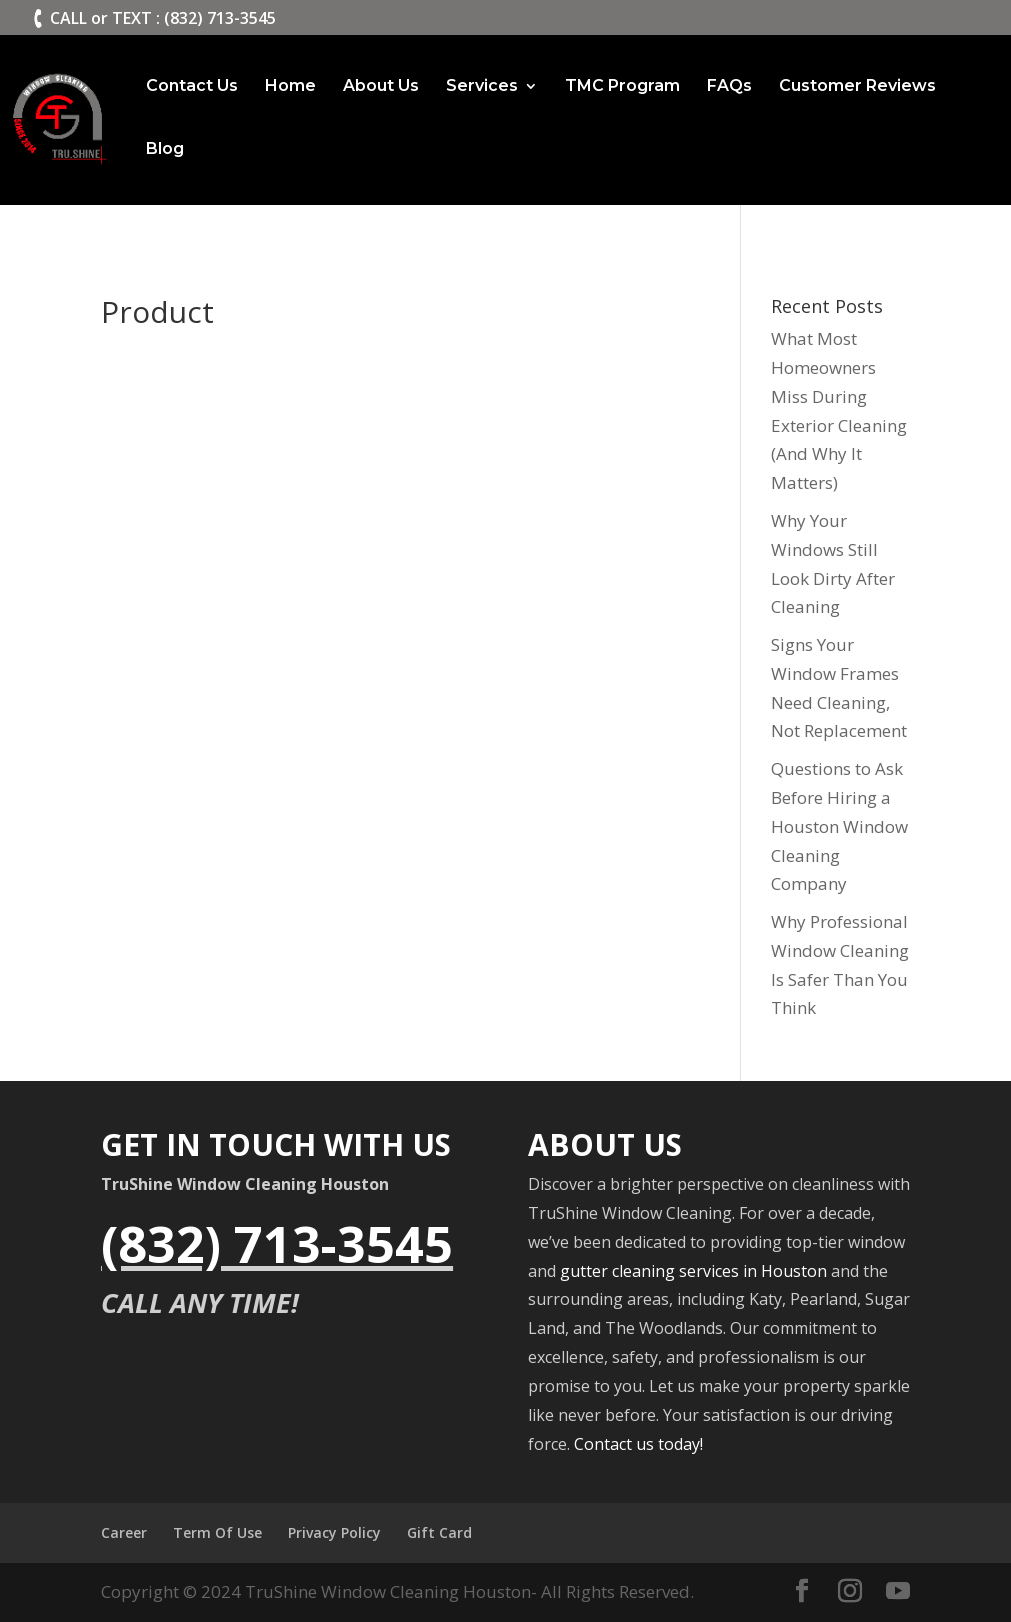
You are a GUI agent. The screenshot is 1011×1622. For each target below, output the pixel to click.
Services (482, 87)
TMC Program (622, 87)
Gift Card (439, 1532)
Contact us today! (638, 1444)
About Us (381, 87)
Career (124, 1532)
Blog (165, 150)
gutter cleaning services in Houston (693, 1271)
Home (290, 87)
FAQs (729, 87)
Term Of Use (217, 1532)
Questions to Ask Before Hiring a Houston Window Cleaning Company (839, 826)
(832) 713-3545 (277, 1244)
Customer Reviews (857, 87)
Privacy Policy (334, 1532)
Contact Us (192, 87)
